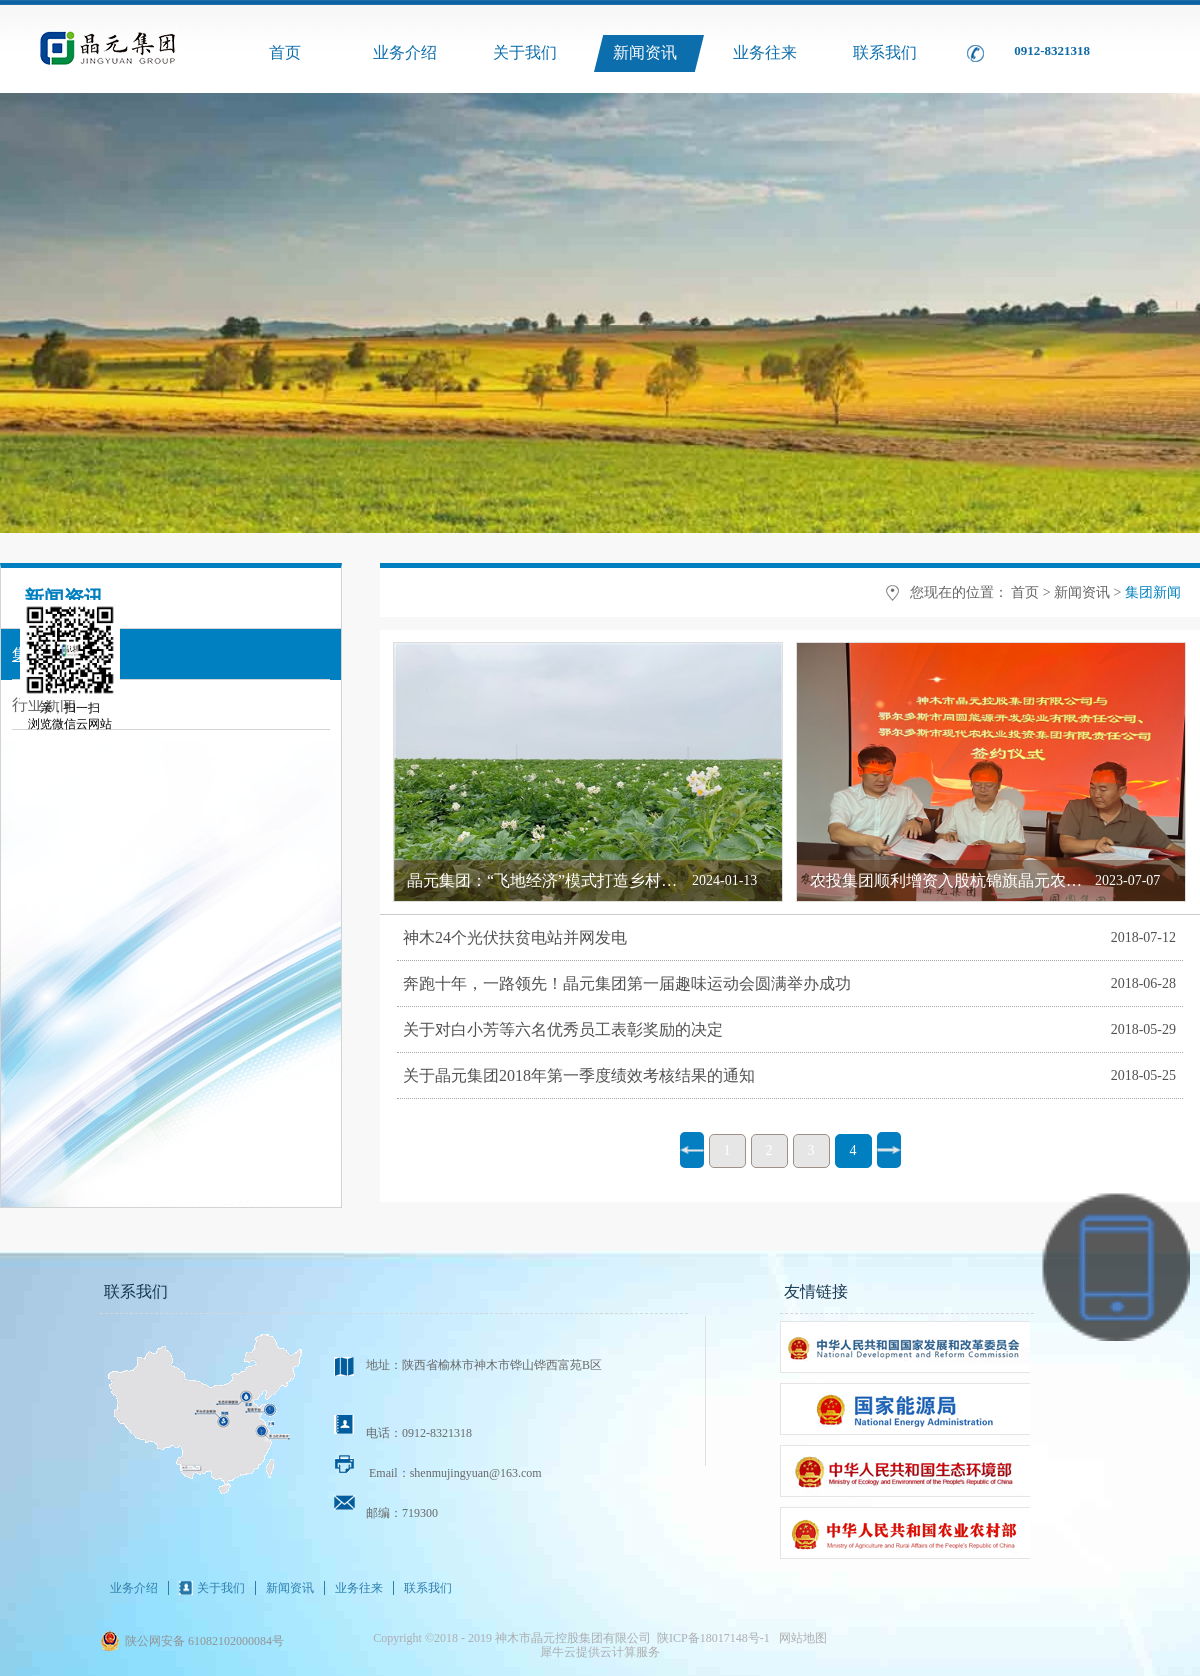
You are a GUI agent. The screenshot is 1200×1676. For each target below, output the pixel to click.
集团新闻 (1153, 592)
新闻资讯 (1082, 592)
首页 (285, 52)
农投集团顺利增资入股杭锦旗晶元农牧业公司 (970, 880)
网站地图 (800, 1638)
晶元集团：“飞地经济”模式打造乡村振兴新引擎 (574, 880)
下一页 (889, 1150)
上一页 (692, 1150)
